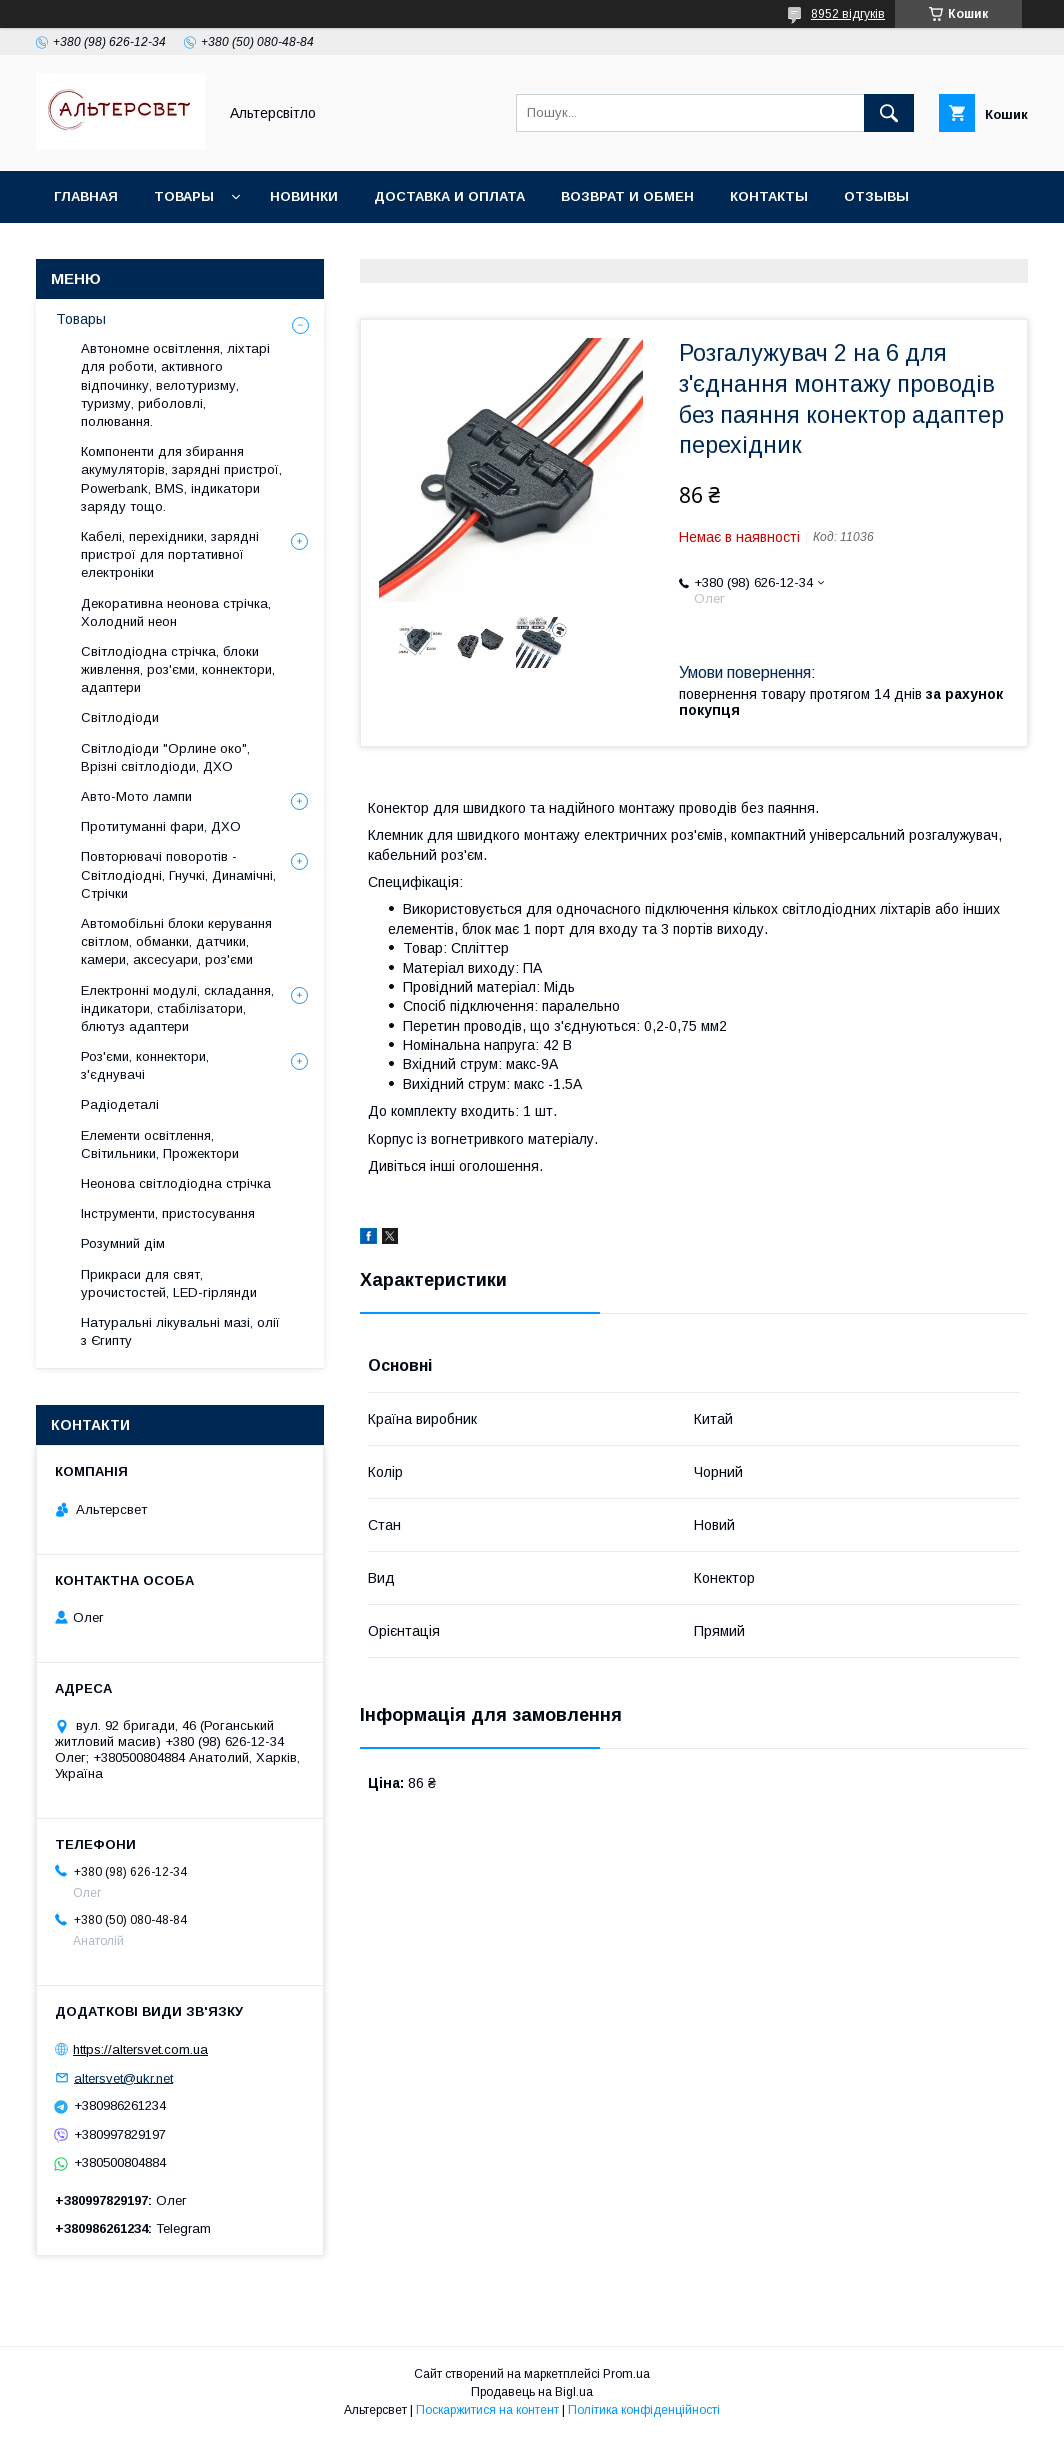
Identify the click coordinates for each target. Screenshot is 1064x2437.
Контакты (769, 196)
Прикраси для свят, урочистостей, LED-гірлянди (169, 1283)
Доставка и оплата (449, 196)
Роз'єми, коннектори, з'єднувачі (145, 1065)
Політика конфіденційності (644, 2410)
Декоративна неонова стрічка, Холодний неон (176, 612)
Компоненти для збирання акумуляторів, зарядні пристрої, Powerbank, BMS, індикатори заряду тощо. (181, 479)
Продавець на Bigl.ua (532, 2392)
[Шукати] (889, 113)
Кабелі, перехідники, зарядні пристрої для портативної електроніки (170, 554)
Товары (184, 196)
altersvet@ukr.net (123, 2077)
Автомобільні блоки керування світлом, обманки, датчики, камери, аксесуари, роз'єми (176, 941)
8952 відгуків (848, 14)
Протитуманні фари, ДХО (161, 826)
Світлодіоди (120, 717)
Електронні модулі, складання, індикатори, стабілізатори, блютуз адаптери (177, 1008)
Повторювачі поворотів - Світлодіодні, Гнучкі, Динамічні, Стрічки (178, 874)
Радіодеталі (120, 1104)
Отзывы (876, 196)
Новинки (304, 196)
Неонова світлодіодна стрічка (176, 1183)
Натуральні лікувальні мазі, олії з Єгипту (180, 1331)
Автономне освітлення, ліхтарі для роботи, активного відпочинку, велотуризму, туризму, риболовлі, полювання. (175, 385)
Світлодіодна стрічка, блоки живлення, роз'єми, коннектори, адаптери (178, 669)
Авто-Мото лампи (136, 796)
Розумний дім (123, 1243)
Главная (86, 196)
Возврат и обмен (627, 196)
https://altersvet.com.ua (140, 2049)
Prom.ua (626, 2374)
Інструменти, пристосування (168, 1213)
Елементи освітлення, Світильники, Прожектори (160, 1144)
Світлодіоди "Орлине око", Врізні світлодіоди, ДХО (165, 757)
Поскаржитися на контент (487, 2410)
